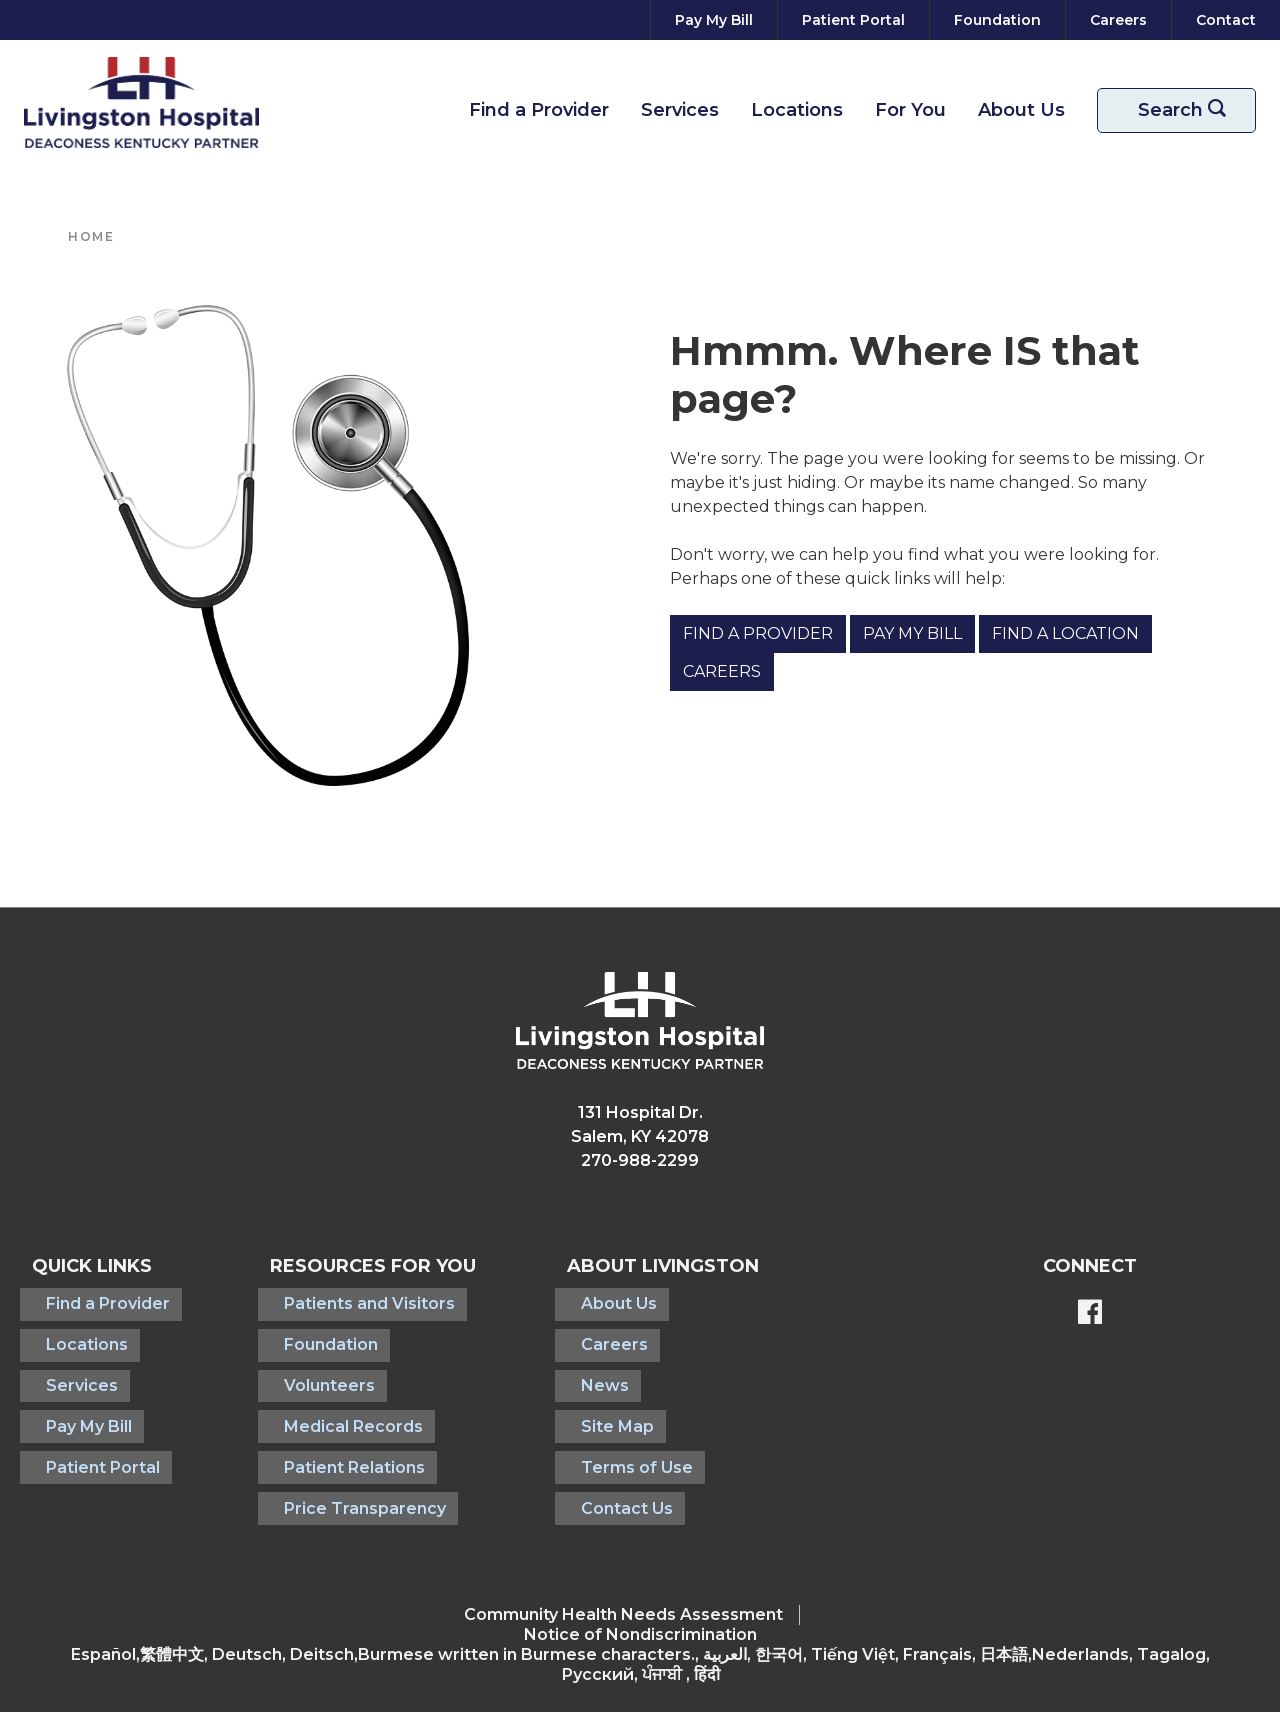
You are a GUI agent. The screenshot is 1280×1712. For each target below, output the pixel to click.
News (583, 1363)
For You (910, 110)
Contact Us (605, 1459)
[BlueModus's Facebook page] (1090, 1314)
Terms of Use (615, 1427)
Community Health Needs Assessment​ (623, 1561)
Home (91, 236)
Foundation (302, 1331)
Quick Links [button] (92, 1266)
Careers (722, 671)
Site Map (595, 1395)
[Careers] (1118, 20)
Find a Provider (539, 110)
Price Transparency (336, 1459)
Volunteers (300, 1363)
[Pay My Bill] (714, 20)
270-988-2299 (640, 1160)
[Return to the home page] (141, 102)
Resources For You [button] (358, 1266)
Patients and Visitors (340, 1299)
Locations (797, 110)
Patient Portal (89, 1427)
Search (1189, 110)
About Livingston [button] (655, 1266)
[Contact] (1222, 20)
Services (680, 110)
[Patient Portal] (853, 20)
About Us (1021, 110)
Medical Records (324, 1395)
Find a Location (1065, 633)
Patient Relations (325, 1427)
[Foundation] (997, 20)
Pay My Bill (912, 633)
